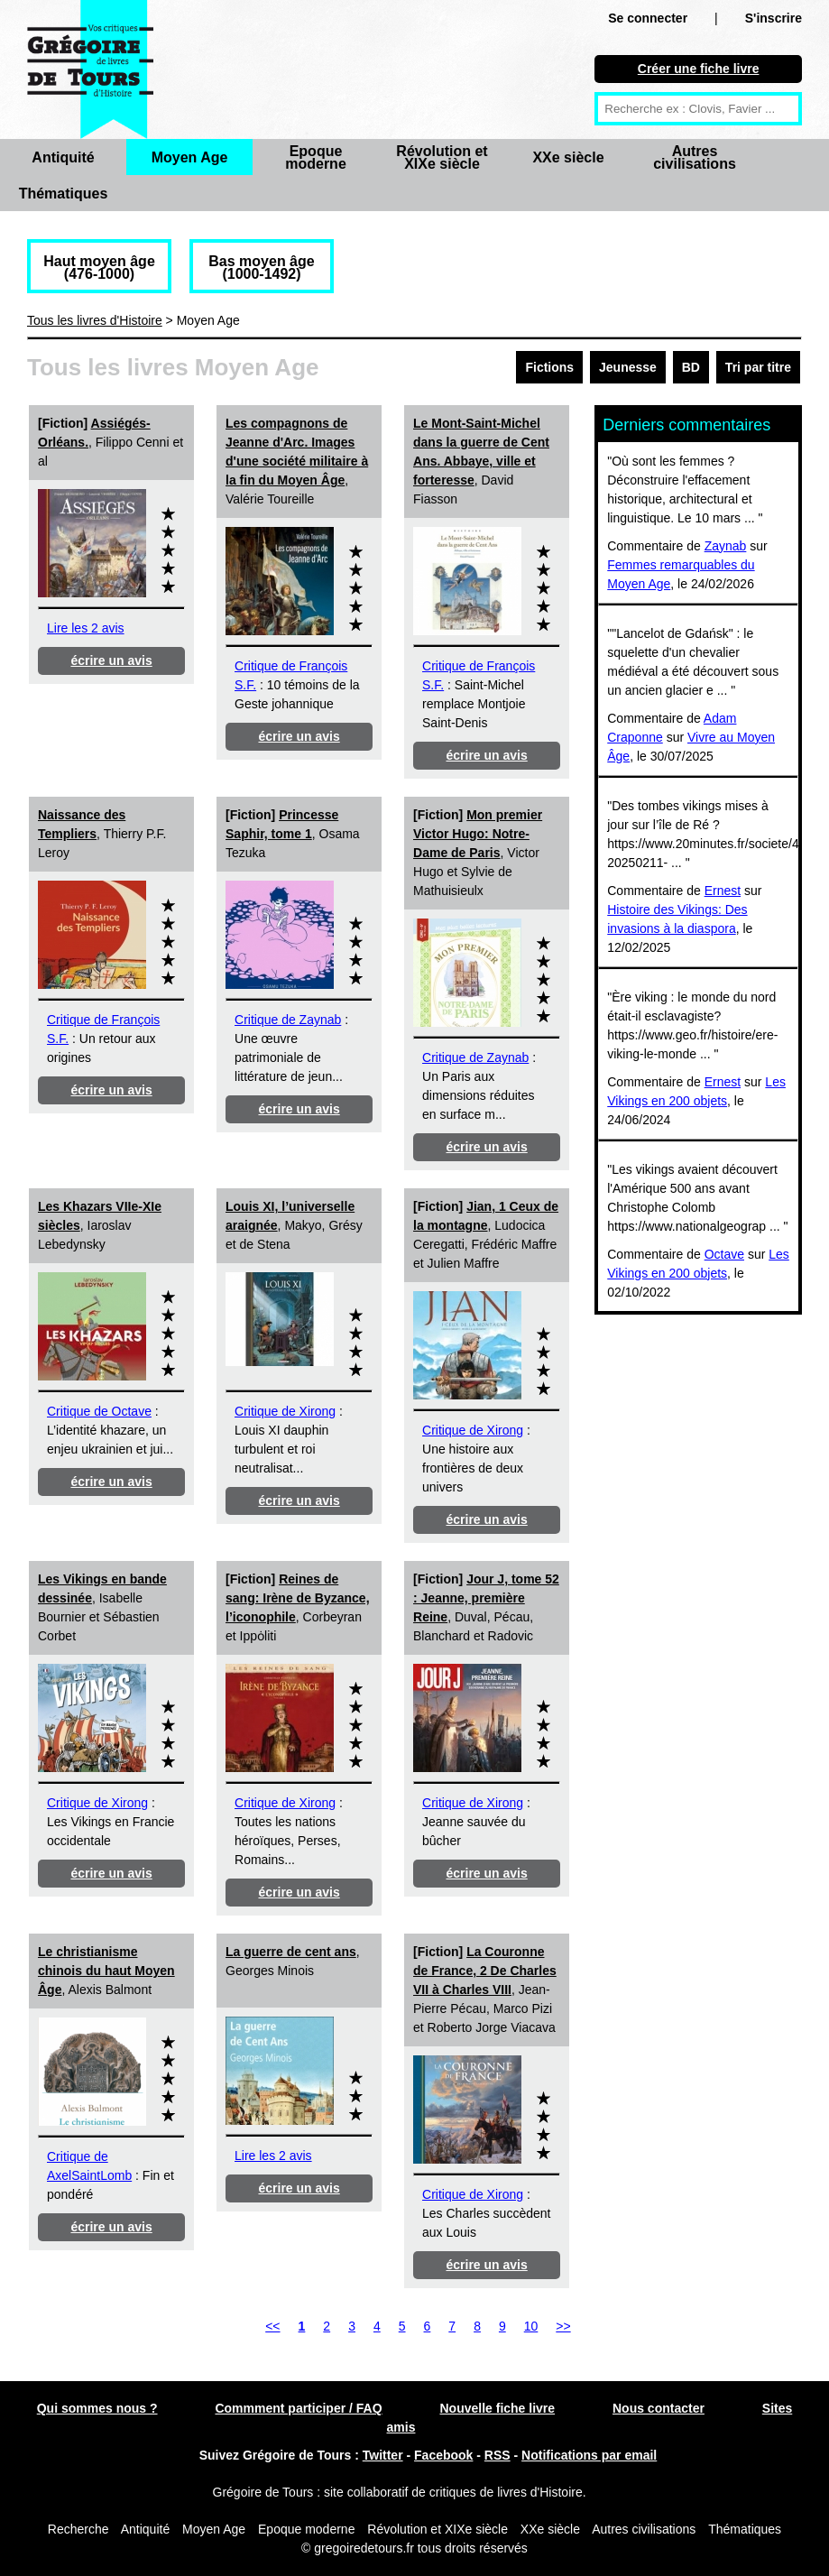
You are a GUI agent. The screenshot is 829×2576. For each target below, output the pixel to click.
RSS (497, 2455)
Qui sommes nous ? (97, 2408)
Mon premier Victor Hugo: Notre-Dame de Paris (477, 834)
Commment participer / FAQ (298, 2408)
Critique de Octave (99, 1411)
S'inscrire (773, 18)
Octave (724, 1254)
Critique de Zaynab (288, 1019)
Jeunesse (628, 367)
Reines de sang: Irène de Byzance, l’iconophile (298, 1598)
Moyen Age (190, 157)
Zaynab (726, 546)
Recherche (78, 2529)
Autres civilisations (694, 157)
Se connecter (647, 18)
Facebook (443, 2455)
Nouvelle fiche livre (497, 2408)
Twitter (383, 2455)
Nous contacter (659, 2408)
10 (531, 2326)
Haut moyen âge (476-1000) (99, 268)
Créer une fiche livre (699, 68)
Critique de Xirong (285, 1411)
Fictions (549, 367)
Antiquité (63, 157)
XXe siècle (567, 157)
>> (563, 2326)
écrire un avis (111, 660)
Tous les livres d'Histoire (94, 320)
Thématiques (63, 193)
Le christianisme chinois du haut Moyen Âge (106, 1970)
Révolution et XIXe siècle (441, 157)
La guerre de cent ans (291, 1951)
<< (272, 2326)
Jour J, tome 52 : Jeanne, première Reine (486, 1598)
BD (691, 367)
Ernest (723, 890)
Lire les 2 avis (85, 628)
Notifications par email (589, 2455)
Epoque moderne (315, 157)
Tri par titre (758, 367)
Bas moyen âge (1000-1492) (261, 268)
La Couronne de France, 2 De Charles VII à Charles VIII (485, 1970)
